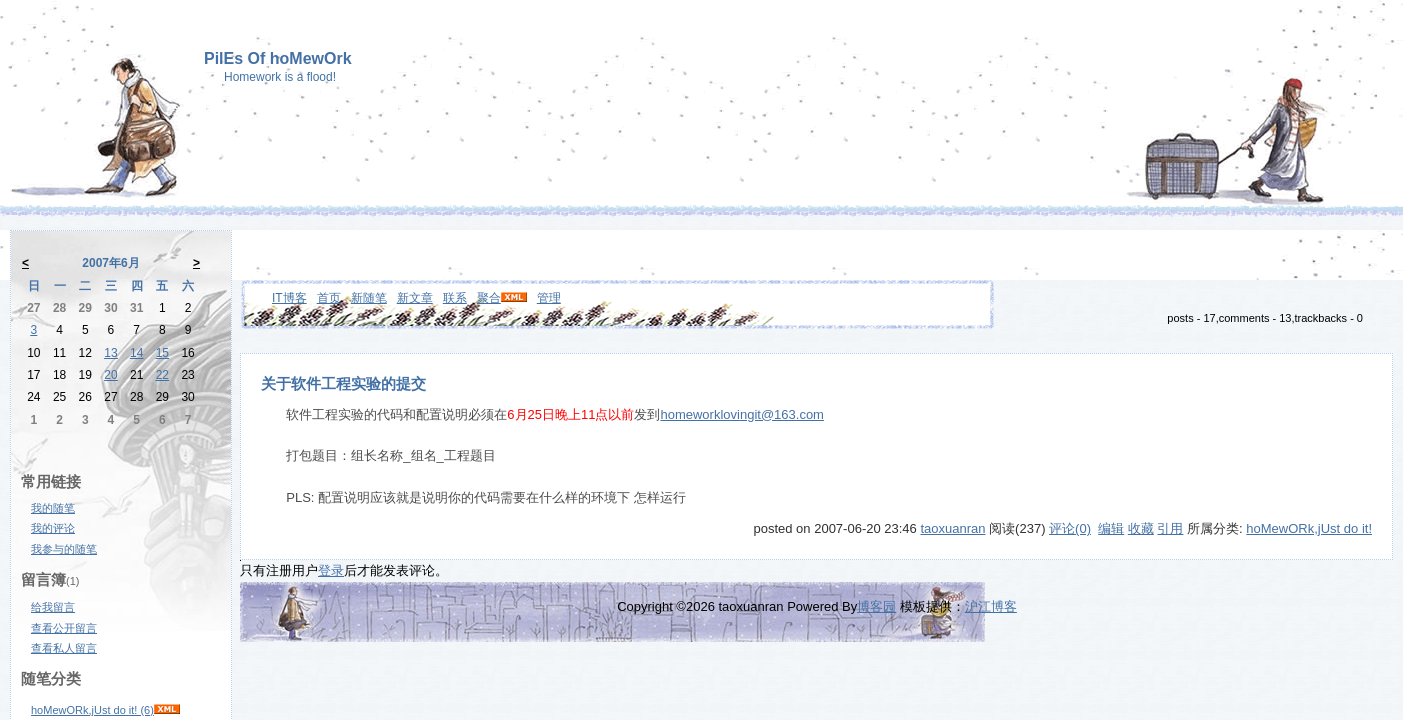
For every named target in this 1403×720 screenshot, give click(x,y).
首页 (329, 298)
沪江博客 (991, 606)
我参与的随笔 (64, 549)
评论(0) (1070, 528)
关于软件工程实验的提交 (343, 384)
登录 (331, 570)
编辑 (1111, 528)
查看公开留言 (64, 628)
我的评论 (53, 528)
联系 (455, 298)
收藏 (1141, 528)
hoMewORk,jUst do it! (1309, 528)
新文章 (415, 298)
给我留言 (53, 607)
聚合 (489, 298)
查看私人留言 (64, 648)
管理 (549, 298)
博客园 (876, 606)
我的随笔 (53, 508)
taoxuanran (952, 528)
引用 (1170, 528)
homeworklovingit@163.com (742, 414)
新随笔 (369, 298)
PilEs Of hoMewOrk (278, 58)
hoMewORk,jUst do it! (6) (92, 710)
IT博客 (289, 298)
